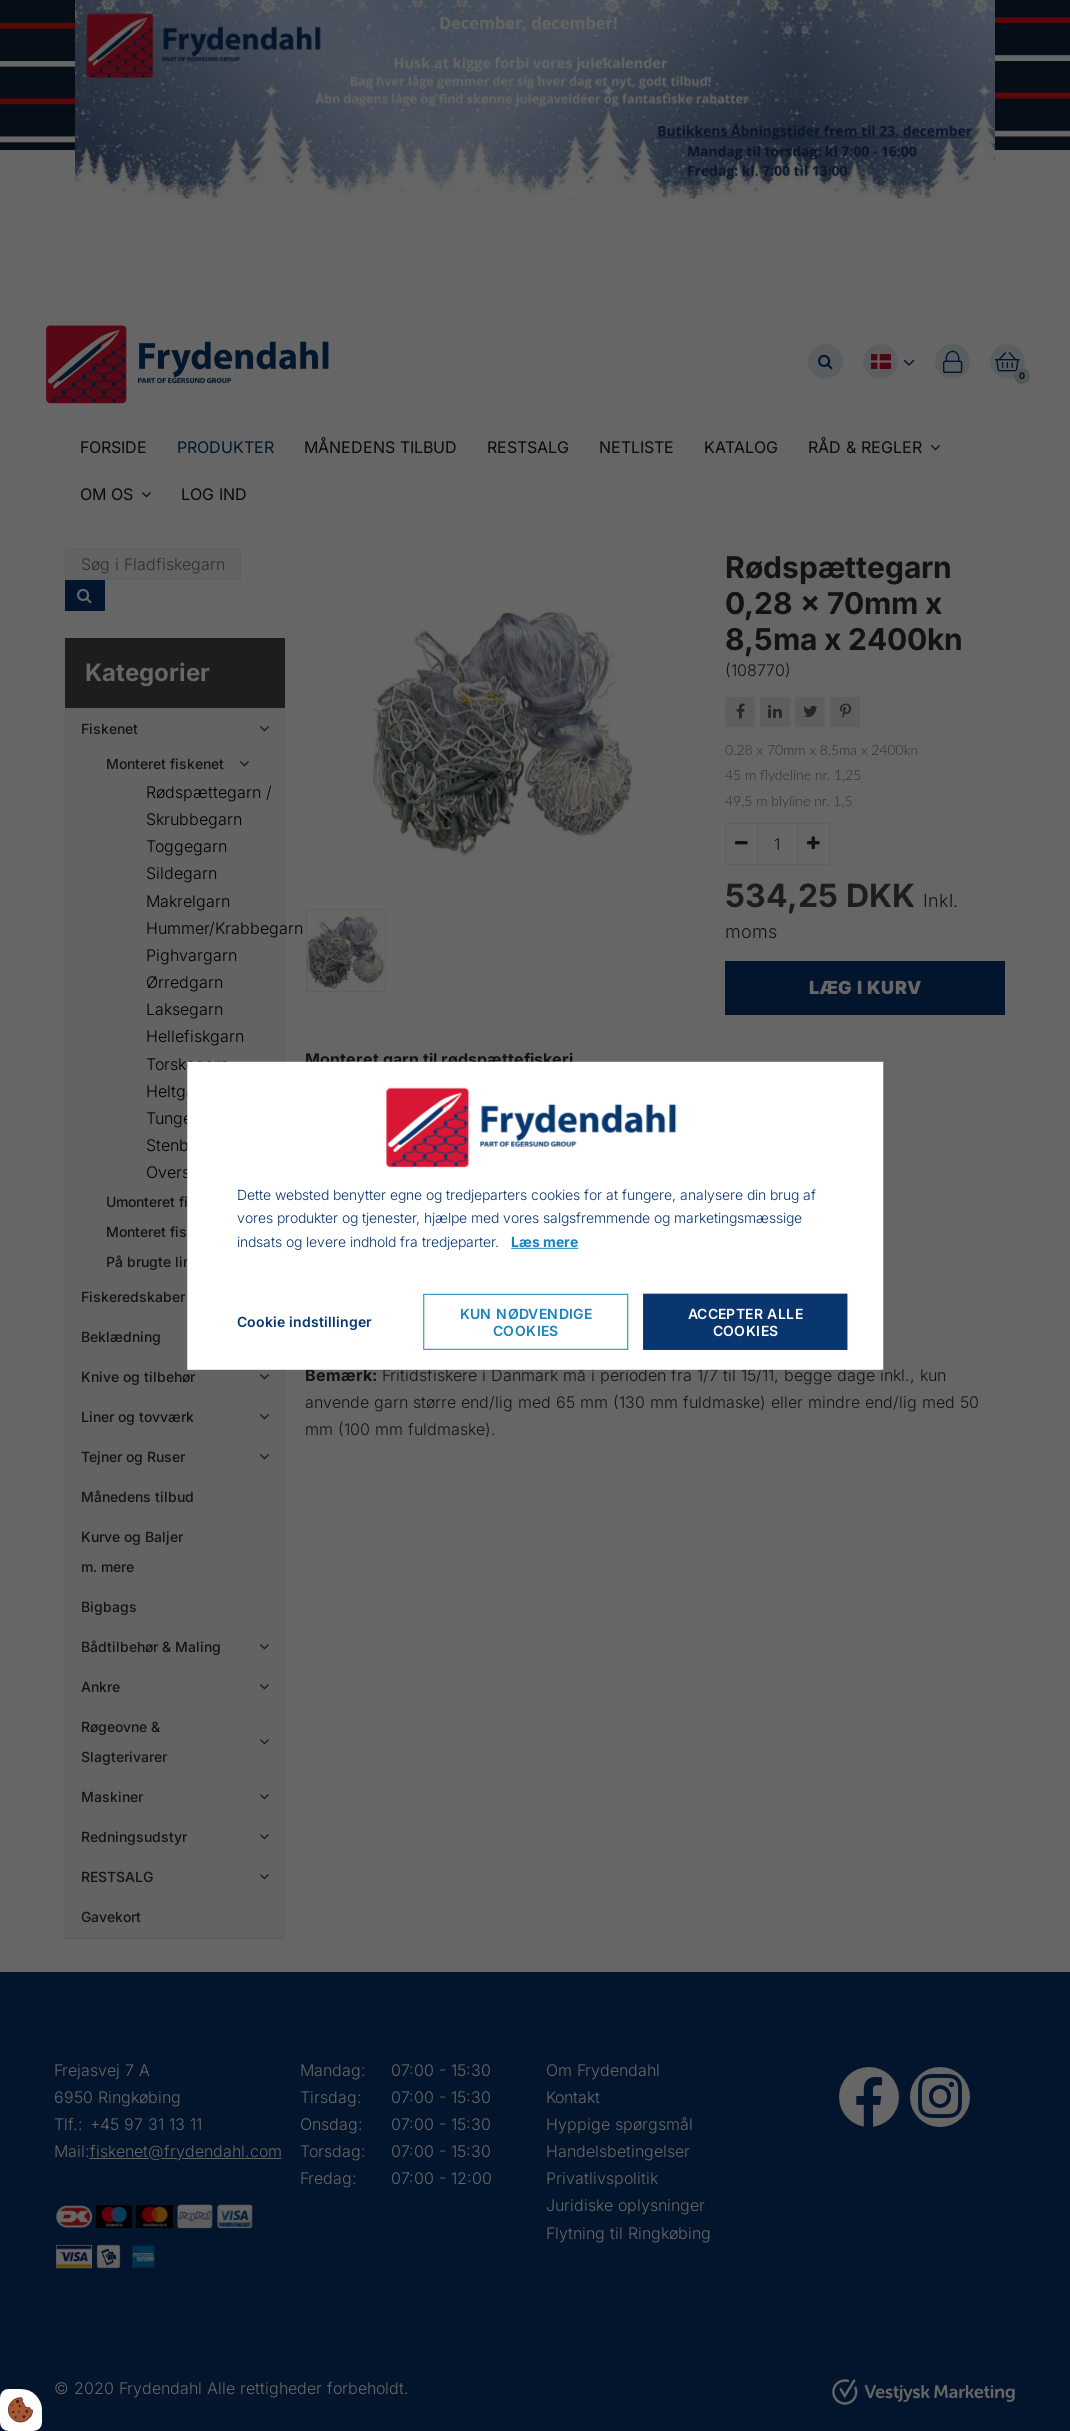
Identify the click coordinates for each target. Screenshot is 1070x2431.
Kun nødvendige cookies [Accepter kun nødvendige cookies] (526, 1322)
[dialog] (535, 1215)
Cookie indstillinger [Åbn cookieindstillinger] (304, 1321)
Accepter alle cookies (745, 1322)
